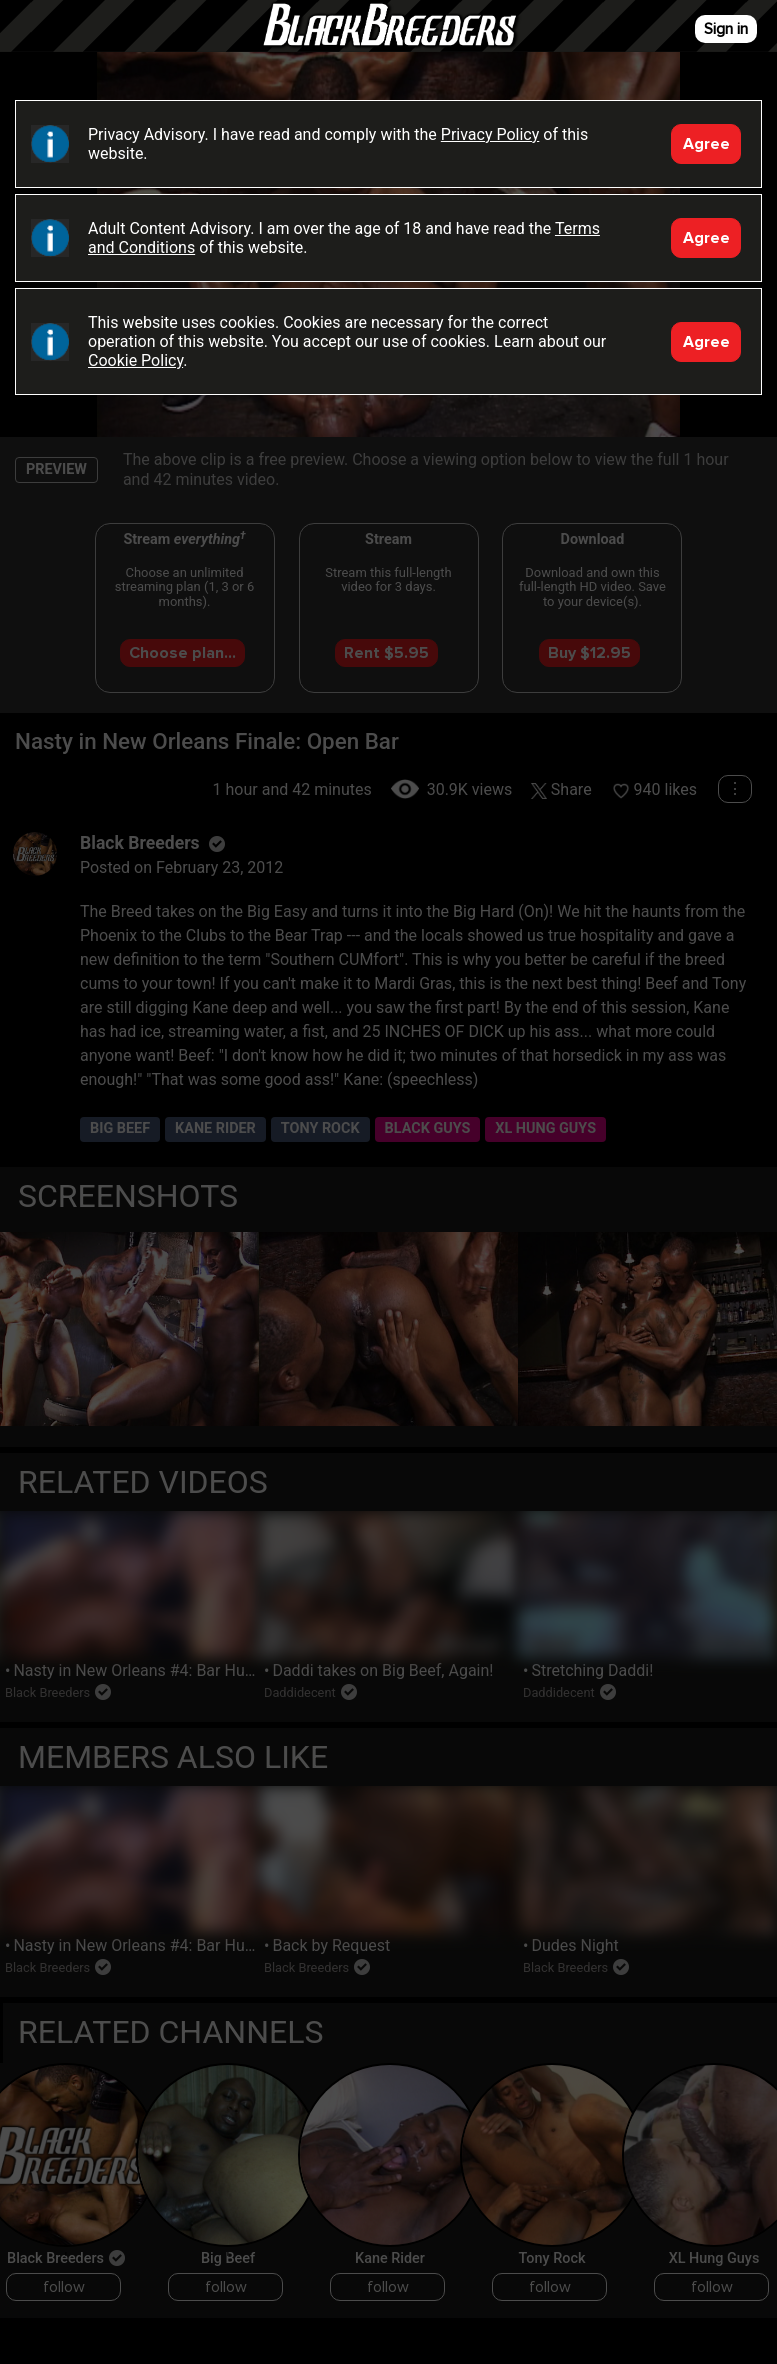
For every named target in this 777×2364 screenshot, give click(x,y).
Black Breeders (389, 45)
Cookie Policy (135, 360)
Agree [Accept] (706, 144)
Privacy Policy (490, 134)
